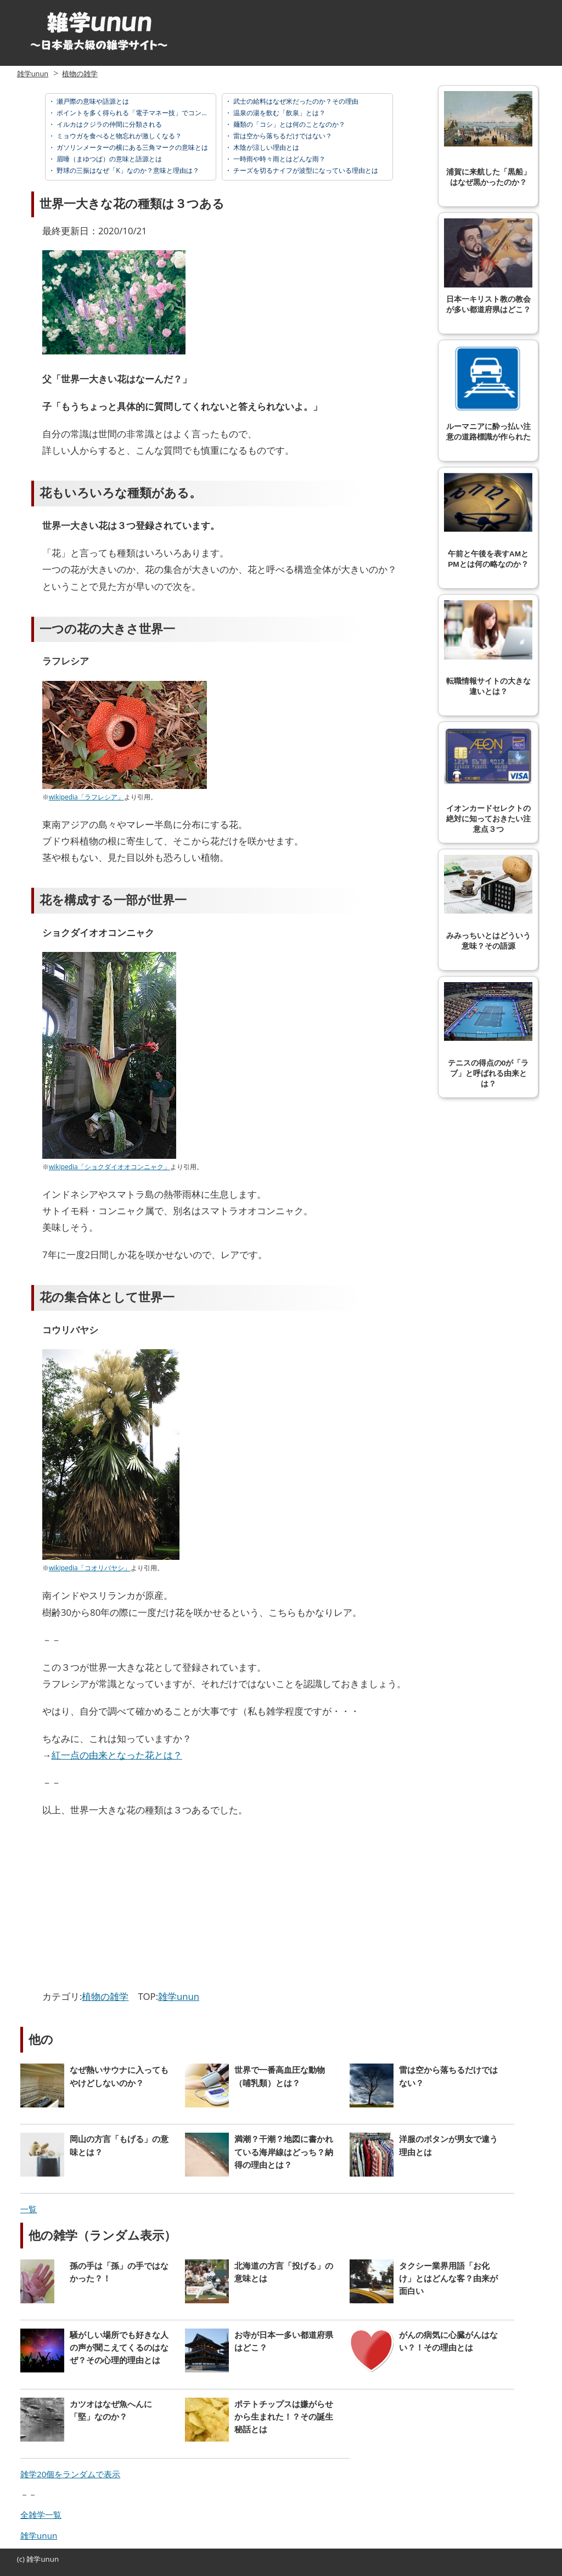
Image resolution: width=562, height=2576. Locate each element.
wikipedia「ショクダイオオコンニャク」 (109, 1166)
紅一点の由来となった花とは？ (117, 1755)
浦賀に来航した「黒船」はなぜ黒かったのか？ (488, 139)
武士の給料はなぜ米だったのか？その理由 (295, 101)
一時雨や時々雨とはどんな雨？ (278, 159)
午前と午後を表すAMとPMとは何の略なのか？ (488, 520)
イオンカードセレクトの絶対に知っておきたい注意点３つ (488, 780)
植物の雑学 (80, 73)
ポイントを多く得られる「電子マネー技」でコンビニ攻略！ (144, 112)
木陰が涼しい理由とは (265, 147)
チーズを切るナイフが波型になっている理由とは (305, 170)
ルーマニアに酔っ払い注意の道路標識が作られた (488, 393)
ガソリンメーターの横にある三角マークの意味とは (131, 147)
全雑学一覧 (40, 2514)
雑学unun (32, 73)
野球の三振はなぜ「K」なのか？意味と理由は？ (127, 170)
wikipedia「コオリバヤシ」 (90, 1567)
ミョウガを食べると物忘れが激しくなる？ (118, 135)
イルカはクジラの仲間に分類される (108, 124)
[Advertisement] (134, 1906)
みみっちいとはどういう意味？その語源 (488, 902)
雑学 (33, 2559)
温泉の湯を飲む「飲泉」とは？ (278, 112)
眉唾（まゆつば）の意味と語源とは (108, 159)
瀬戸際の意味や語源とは (92, 101)
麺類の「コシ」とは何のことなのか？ (288, 124)
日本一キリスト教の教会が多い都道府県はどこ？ (488, 266)
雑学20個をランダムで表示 (70, 2473)
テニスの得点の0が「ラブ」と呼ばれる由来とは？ (488, 1035)
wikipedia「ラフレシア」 (86, 797)
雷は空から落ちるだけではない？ (282, 135)
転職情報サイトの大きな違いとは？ (488, 648)
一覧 (28, 2208)
